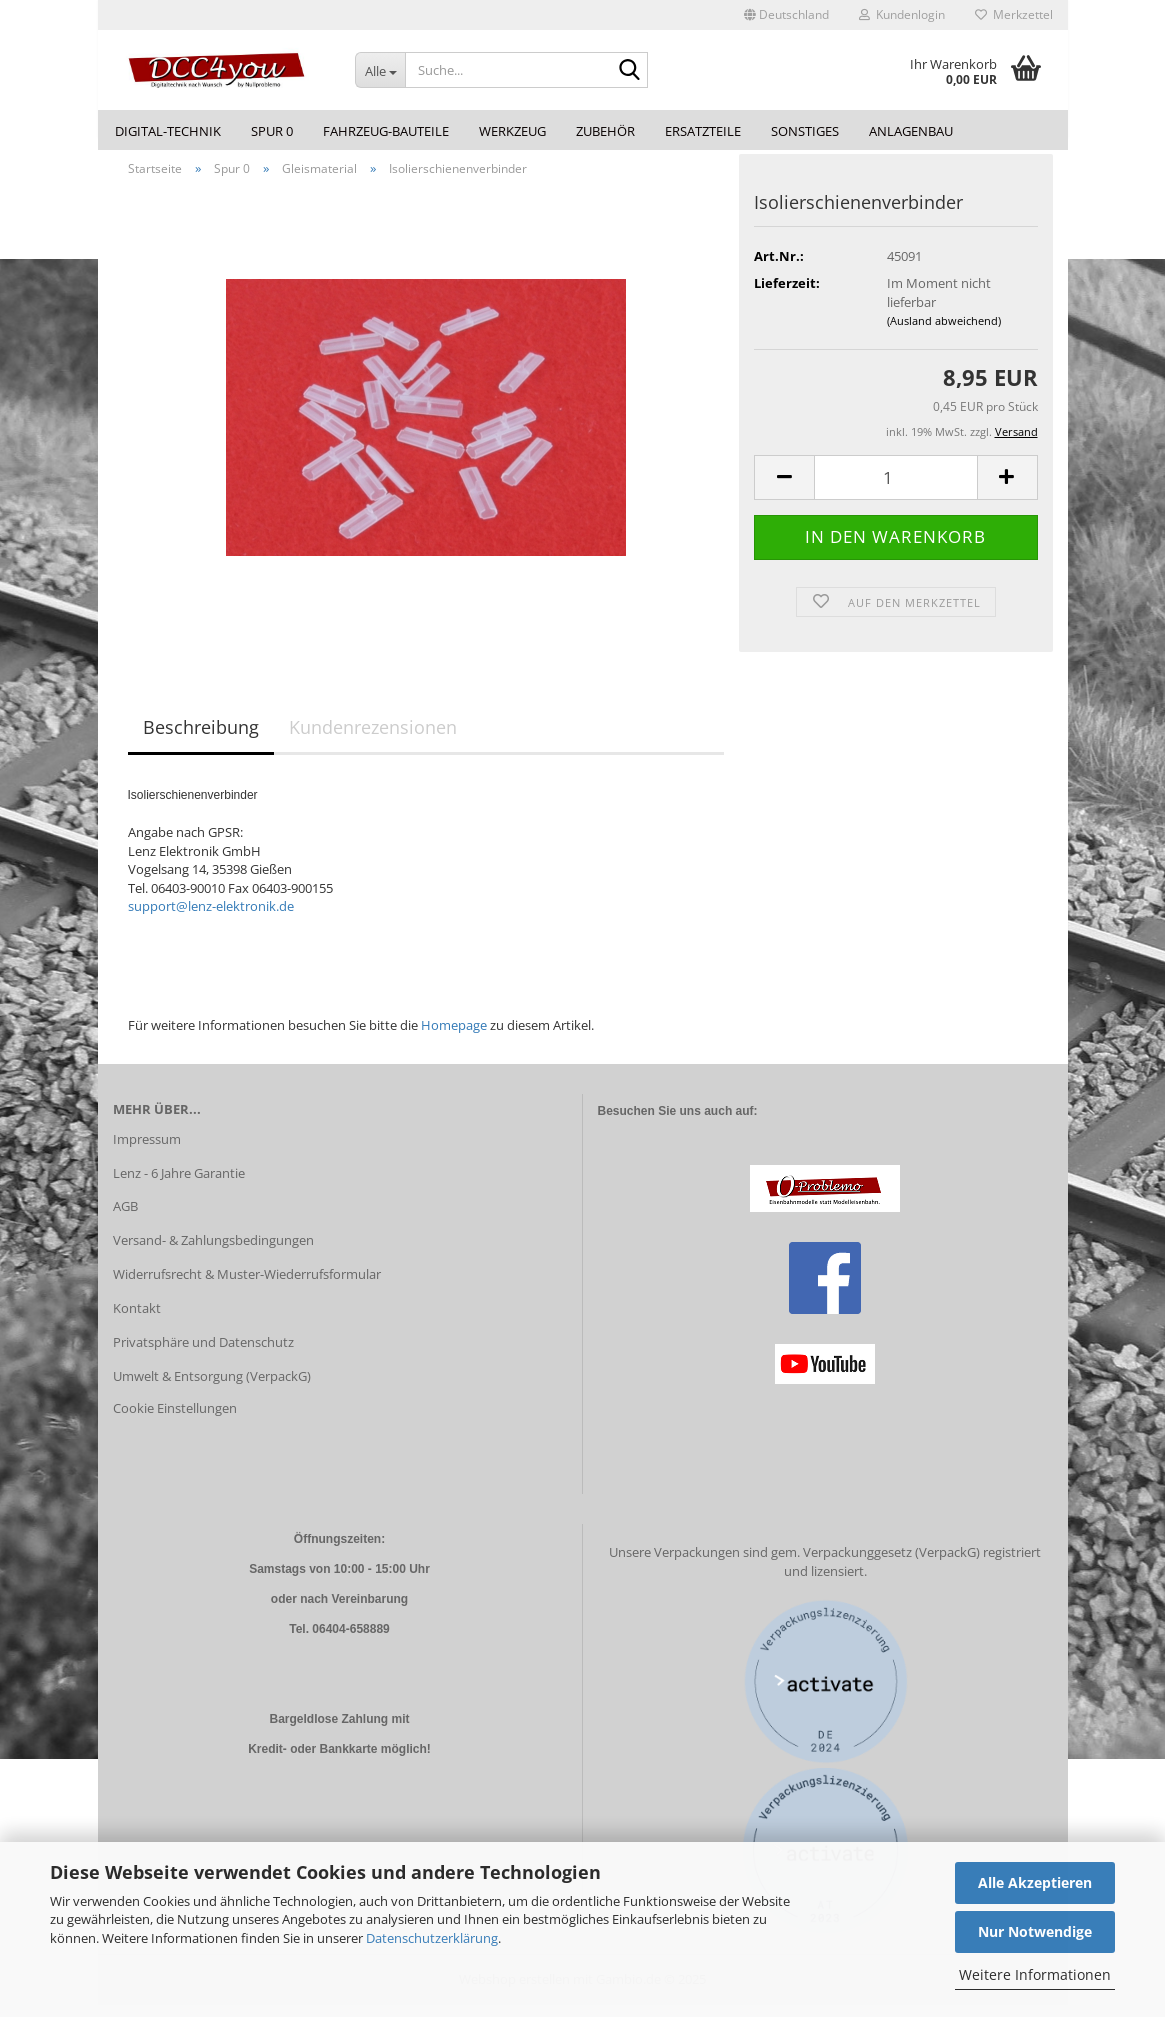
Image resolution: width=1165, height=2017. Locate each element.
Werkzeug (512, 131)
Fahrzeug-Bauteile (386, 131)
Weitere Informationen (1035, 1974)
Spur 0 (272, 131)
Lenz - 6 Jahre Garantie (179, 1184)
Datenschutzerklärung (432, 1938)
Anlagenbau (911, 131)
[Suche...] (380, 70)
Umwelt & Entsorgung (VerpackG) (212, 1387)
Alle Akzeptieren (1035, 1882)
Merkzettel (1014, 14)
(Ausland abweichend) (944, 332)
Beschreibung (201, 739)
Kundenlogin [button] (902, 14)
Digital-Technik (168, 131)
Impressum (147, 1150)
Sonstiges (805, 131)
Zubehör (605, 131)
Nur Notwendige (1035, 1931)
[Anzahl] (895, 488)
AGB (125, 1218)
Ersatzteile (703, 131)
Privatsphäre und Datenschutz (203, 1353)
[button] (786, 15)
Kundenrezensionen (373, 739)
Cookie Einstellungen (175, 1419)
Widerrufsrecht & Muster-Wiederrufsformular (247, 1286)
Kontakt (137, 1319)
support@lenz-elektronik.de (211, 918)
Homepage (454, 1036)
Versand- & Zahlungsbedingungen (213, 1252)
